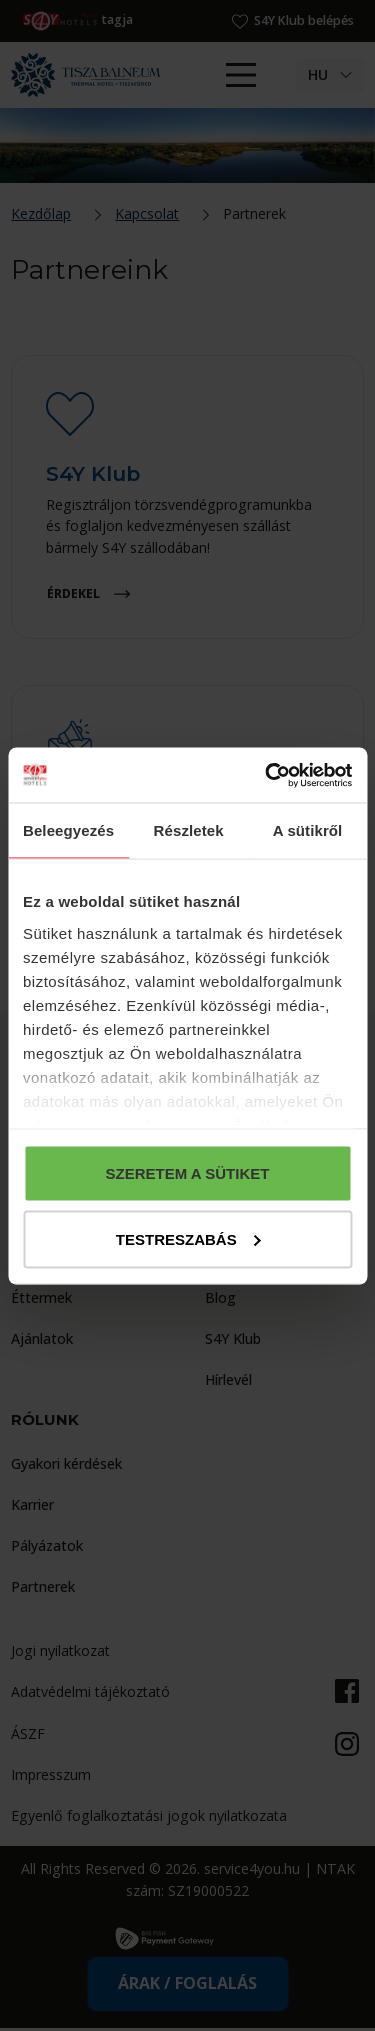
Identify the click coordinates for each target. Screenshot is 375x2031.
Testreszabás (188, 1238)
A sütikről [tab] (308, 830)
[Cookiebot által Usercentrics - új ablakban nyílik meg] (267, 775)
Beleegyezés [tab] (68, 830)
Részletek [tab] (189, 830)
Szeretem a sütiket (188, 1173)
